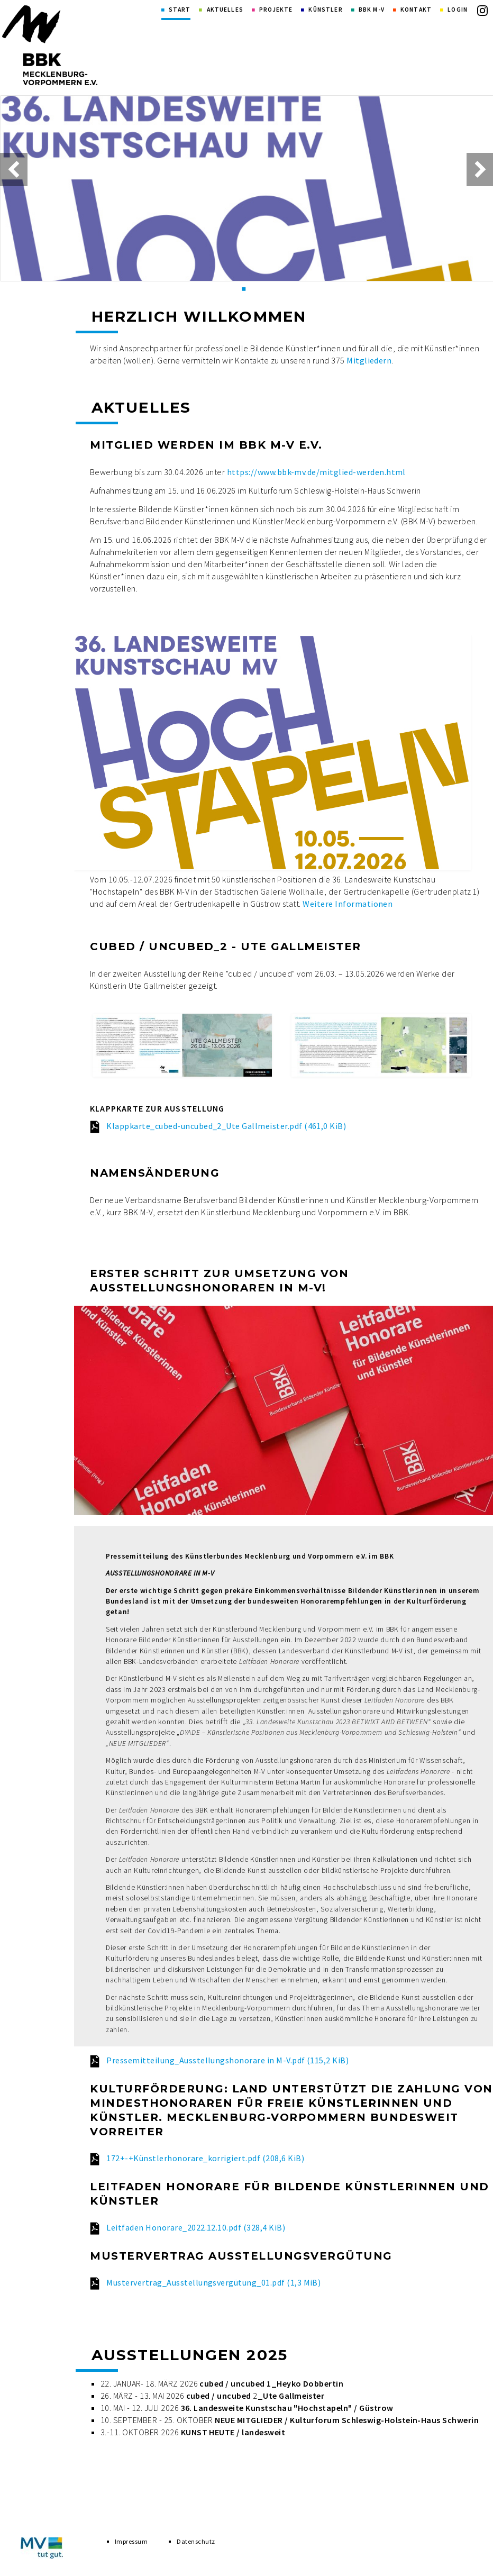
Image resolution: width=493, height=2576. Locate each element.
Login (458, 9)
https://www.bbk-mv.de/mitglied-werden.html (316, 472)
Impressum (131, 2543)
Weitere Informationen (347, 903)
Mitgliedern (368, 360)
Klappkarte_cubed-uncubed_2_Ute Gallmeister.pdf (226, 1126)
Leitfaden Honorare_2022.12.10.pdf (195, 2227)
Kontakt (416, 9)
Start (180, 9)
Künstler (325, 9)
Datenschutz (196, 2543)
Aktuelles (225, 9)
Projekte (276, 9)
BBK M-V (372, 9)
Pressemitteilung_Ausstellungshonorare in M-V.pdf (227, 2060)
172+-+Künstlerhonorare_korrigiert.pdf (205, 2158)
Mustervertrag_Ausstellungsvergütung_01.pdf (213, 2282)
